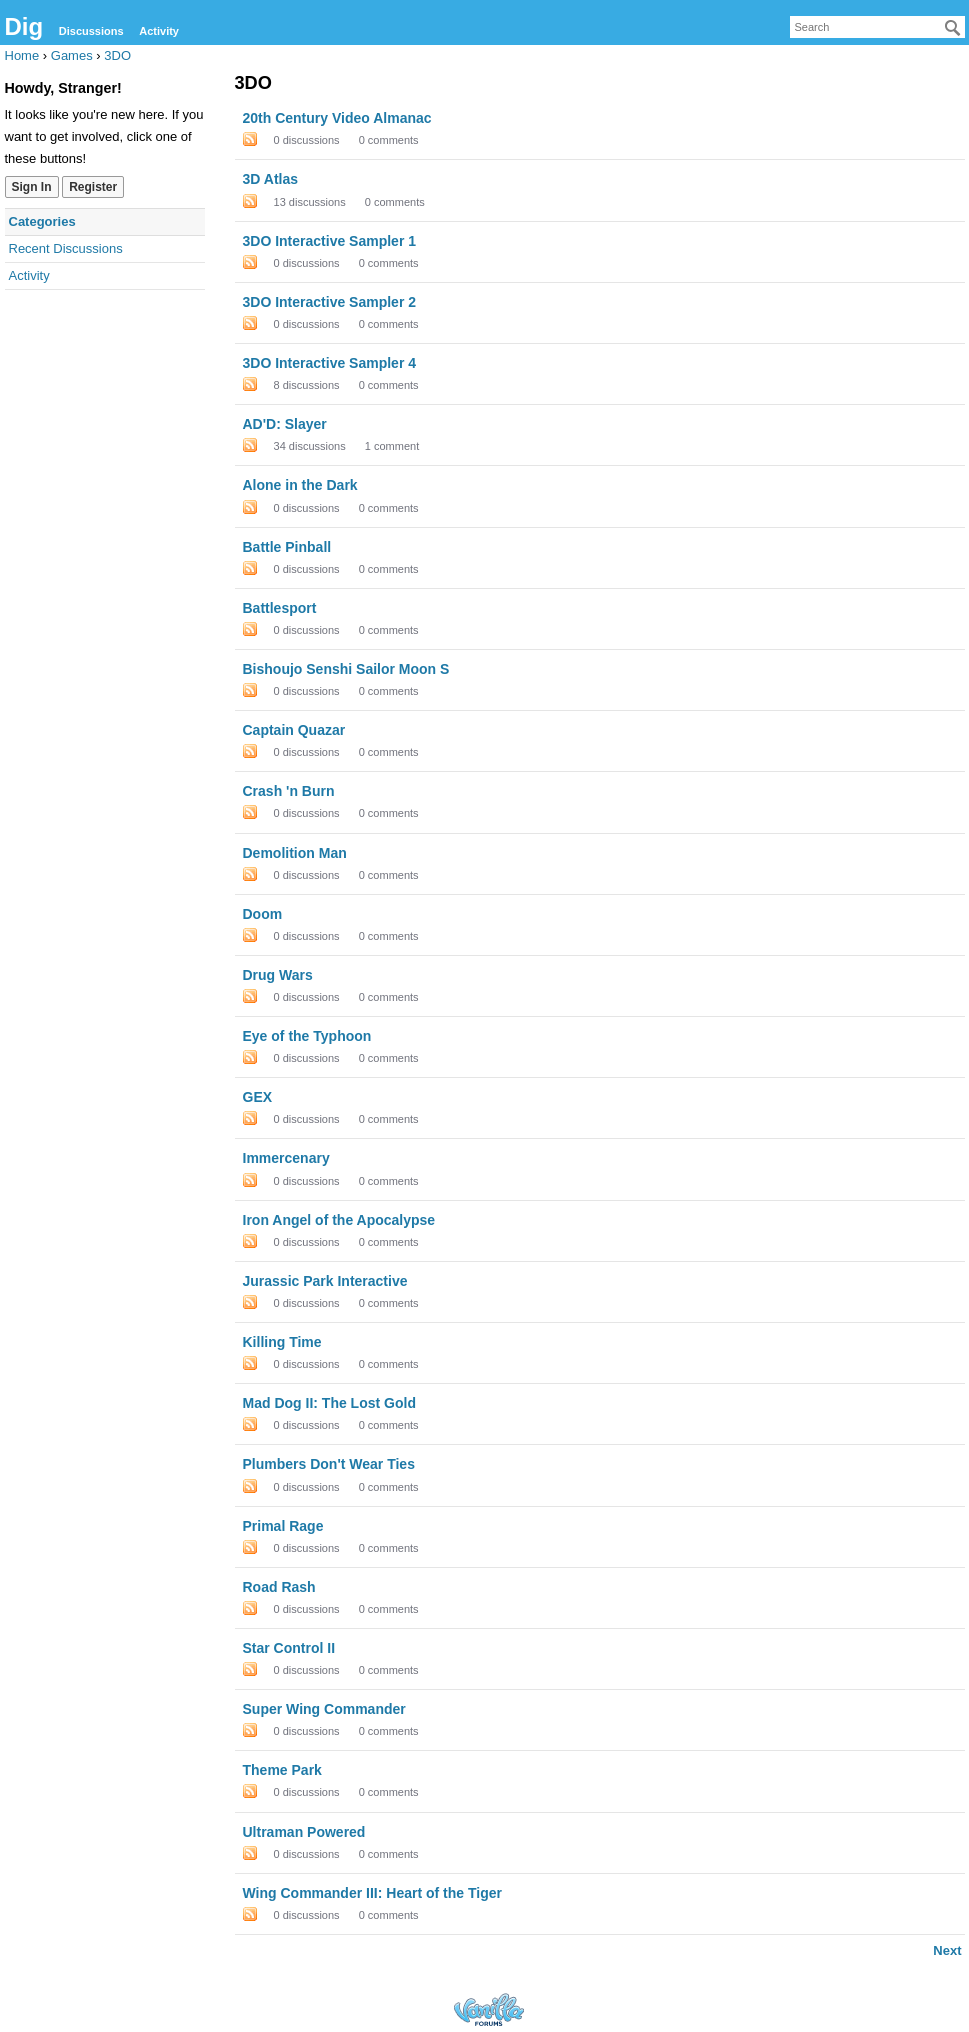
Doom (263, 914)
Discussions (91, 31)
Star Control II (289, 1648)
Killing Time (282, 1342)
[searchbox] (877, 27)
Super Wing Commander (324, 1709)
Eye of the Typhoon (307, 1036)
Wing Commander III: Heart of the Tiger (372, 1893)
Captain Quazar (294, 730)
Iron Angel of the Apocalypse (339, 1220)
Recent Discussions (66, 248)
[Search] (953, 28)
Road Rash (279, 1587)
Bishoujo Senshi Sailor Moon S (346, 669)
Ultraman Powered (304, 1832)
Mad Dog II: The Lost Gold (329, 1403)
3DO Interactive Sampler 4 (330, 363)
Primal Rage (283, 1526)
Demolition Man (295, 853)
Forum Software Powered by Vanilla (489, 2009)
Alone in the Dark (300, 485)
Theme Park (282, 1770)
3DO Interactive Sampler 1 (330, 241)
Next (947, 1950)
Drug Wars (278, 975)
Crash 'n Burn (289, 791)
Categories (42, 221)
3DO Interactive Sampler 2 (330, 302)
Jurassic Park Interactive (325, 1281)
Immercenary (286, 1158)
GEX (258, 1097)
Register (93, 187)
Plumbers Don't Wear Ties (329, 1464)
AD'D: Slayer (285, 424)
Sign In (32, 187)
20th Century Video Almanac (337, 118)
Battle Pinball (287, 547)
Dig (24, 26)
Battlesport (280, 608)
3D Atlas (271, 179)
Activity (159, 31)
